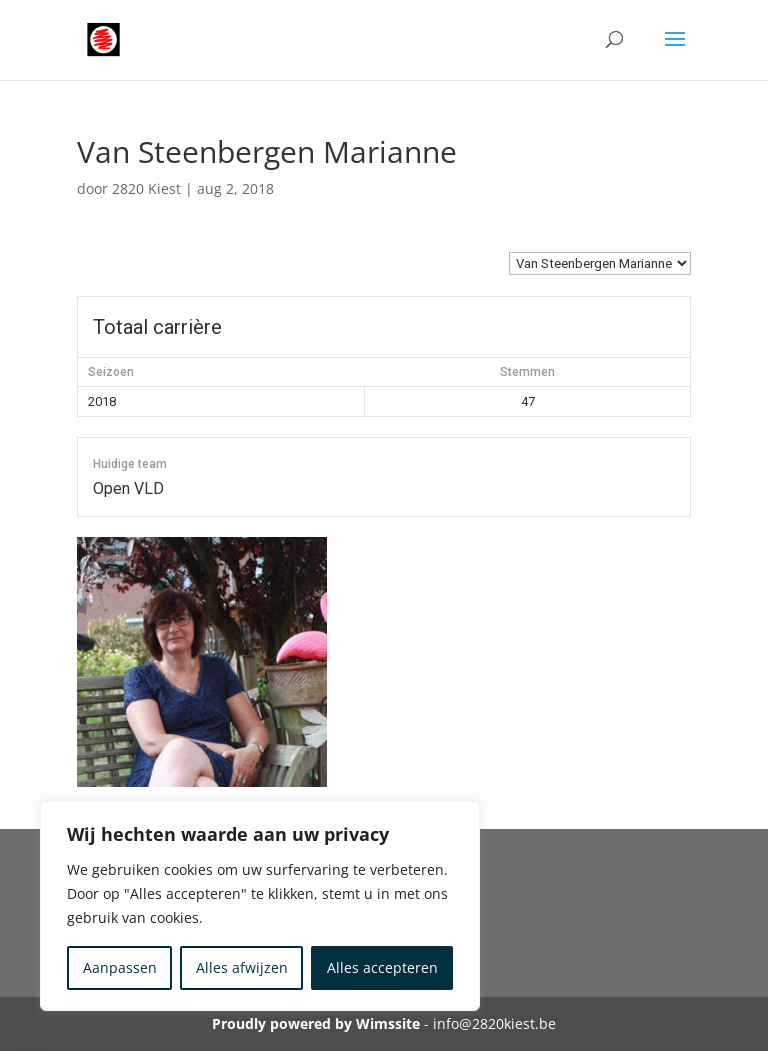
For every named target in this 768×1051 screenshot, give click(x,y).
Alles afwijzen (242, 967)
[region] (260, 906)
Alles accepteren (382, 967)
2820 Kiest (146, 188)
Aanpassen (120, 967)
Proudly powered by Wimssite (316, 1023)
